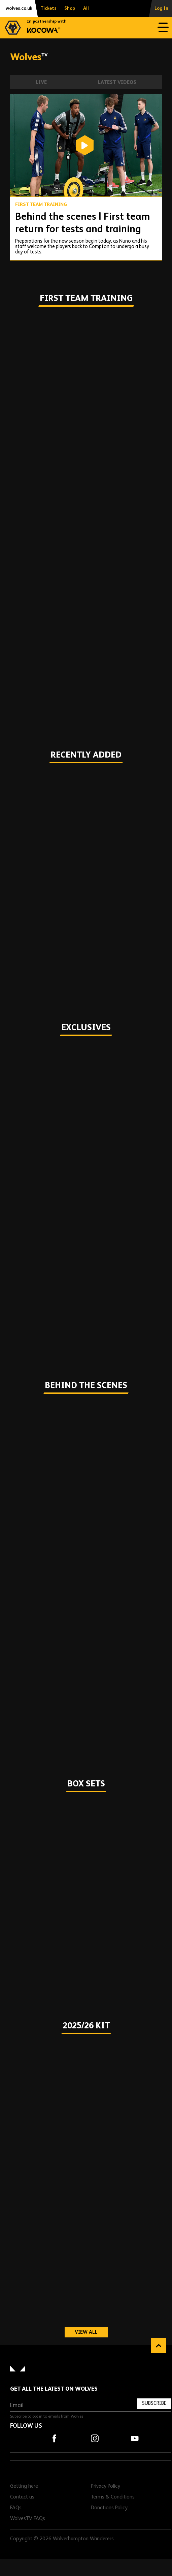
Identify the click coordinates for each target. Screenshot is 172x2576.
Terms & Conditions (113, 2497)
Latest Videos (117, 82)
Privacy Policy (105, 2486)
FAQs (16, 2508)
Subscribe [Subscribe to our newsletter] (154, 2403)
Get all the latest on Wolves (54, 2389)
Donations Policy (109, 2508)
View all (91, 2332)
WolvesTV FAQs (27, 2518)
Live (41, 82)
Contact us (22, 2497)
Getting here (24, 2486)
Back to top (158, 2345)
